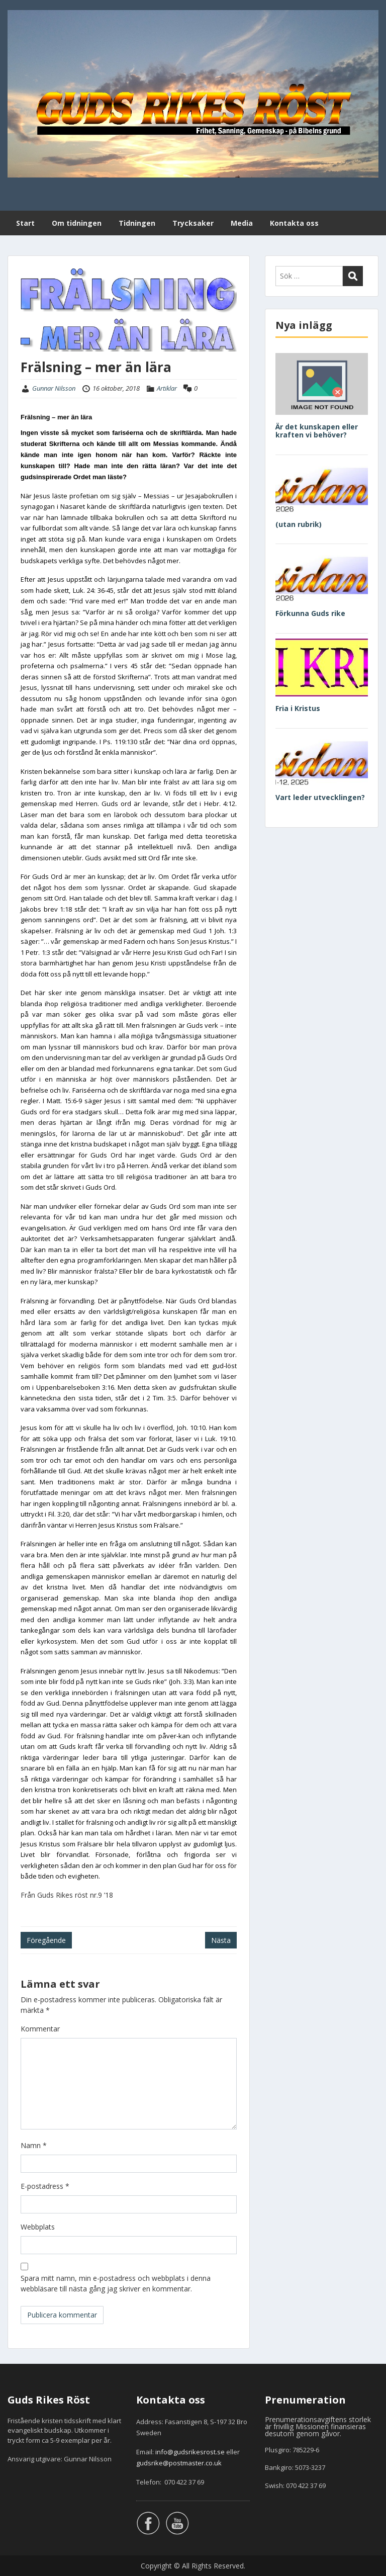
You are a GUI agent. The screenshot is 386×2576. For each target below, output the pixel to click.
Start (25, 223)
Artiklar (167, 388)
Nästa (221, 1940)
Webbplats (38, 2227)
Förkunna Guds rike (310, 613)
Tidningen (137, 223)
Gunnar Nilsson (53, 388)
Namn (34, 2145)
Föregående (46, 1940)
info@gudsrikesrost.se (190, 2451)
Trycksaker (193, 223)
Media (242, 223)
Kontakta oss (294, 223)
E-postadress (45, 2186)
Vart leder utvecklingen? (320, 797)
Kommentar (40, 2028)
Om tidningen (77, 223)
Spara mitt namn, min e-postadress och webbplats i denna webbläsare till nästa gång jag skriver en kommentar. (116, 2283)
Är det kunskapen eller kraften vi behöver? (316, 431)
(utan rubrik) (298, 524)
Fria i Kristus (297, 708)
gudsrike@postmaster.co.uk (179, 2462)
